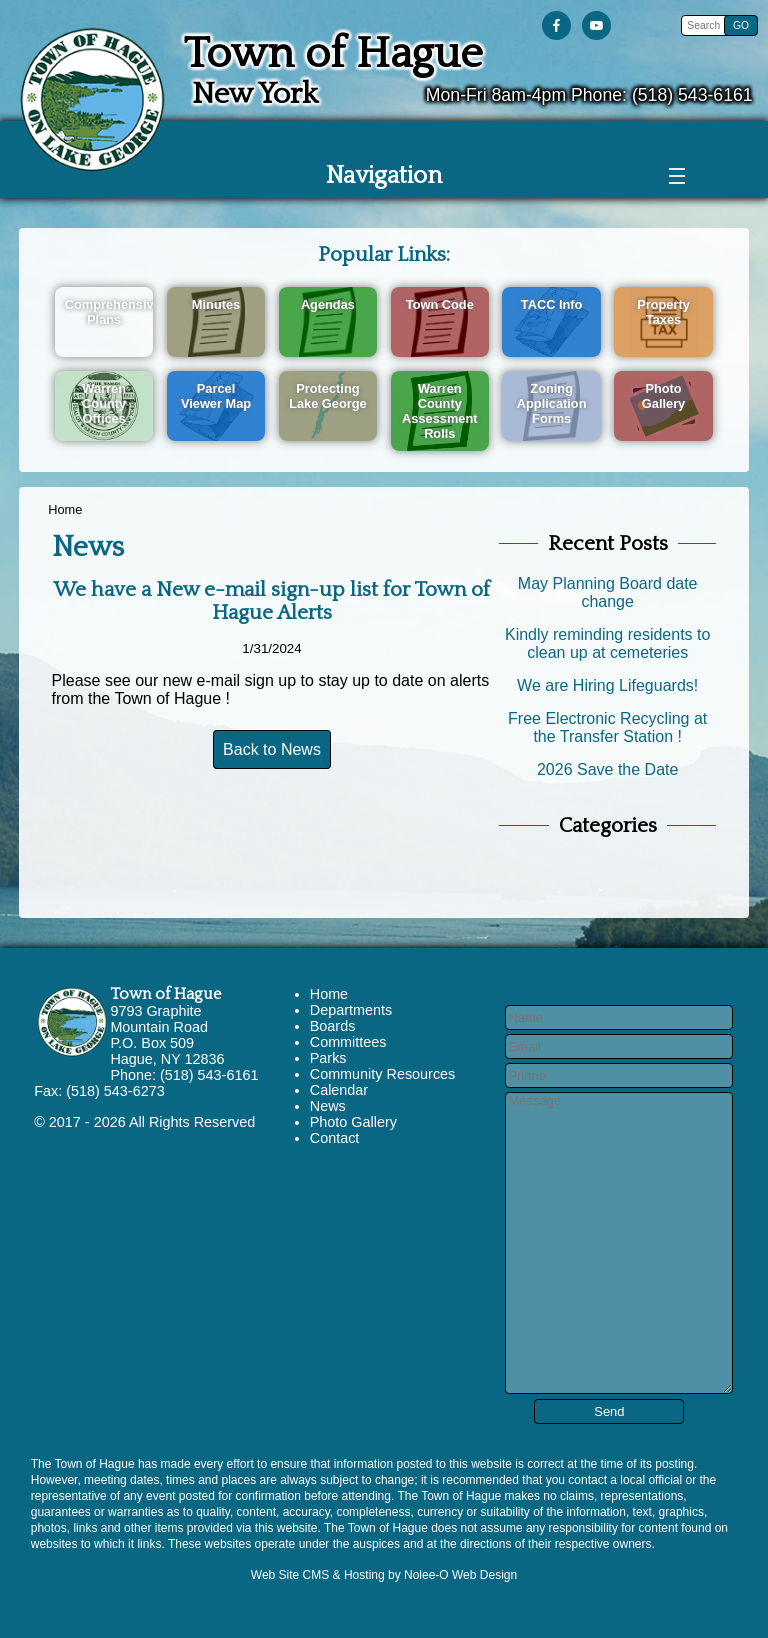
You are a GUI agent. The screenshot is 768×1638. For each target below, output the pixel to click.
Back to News (272, 749)
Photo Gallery (353, 1122)
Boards (333, 1026)
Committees (348, 1042)
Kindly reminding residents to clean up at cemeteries (607, 643)
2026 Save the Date (607, 769)
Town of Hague (165, 994)
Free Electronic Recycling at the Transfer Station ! (607, 727)
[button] (741, 25)
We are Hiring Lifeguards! (607, 685)
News (328, 1106)
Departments (351, 1010)
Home (65, 509)
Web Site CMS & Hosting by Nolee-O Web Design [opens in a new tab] (384, 1575)
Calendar (339, 1090)
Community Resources (383, 1074)
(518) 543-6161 (692, 95)
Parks (328, 1058)
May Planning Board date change (608, 592)
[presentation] (560, 26)
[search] (705, 25)
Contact (335, 1138)
